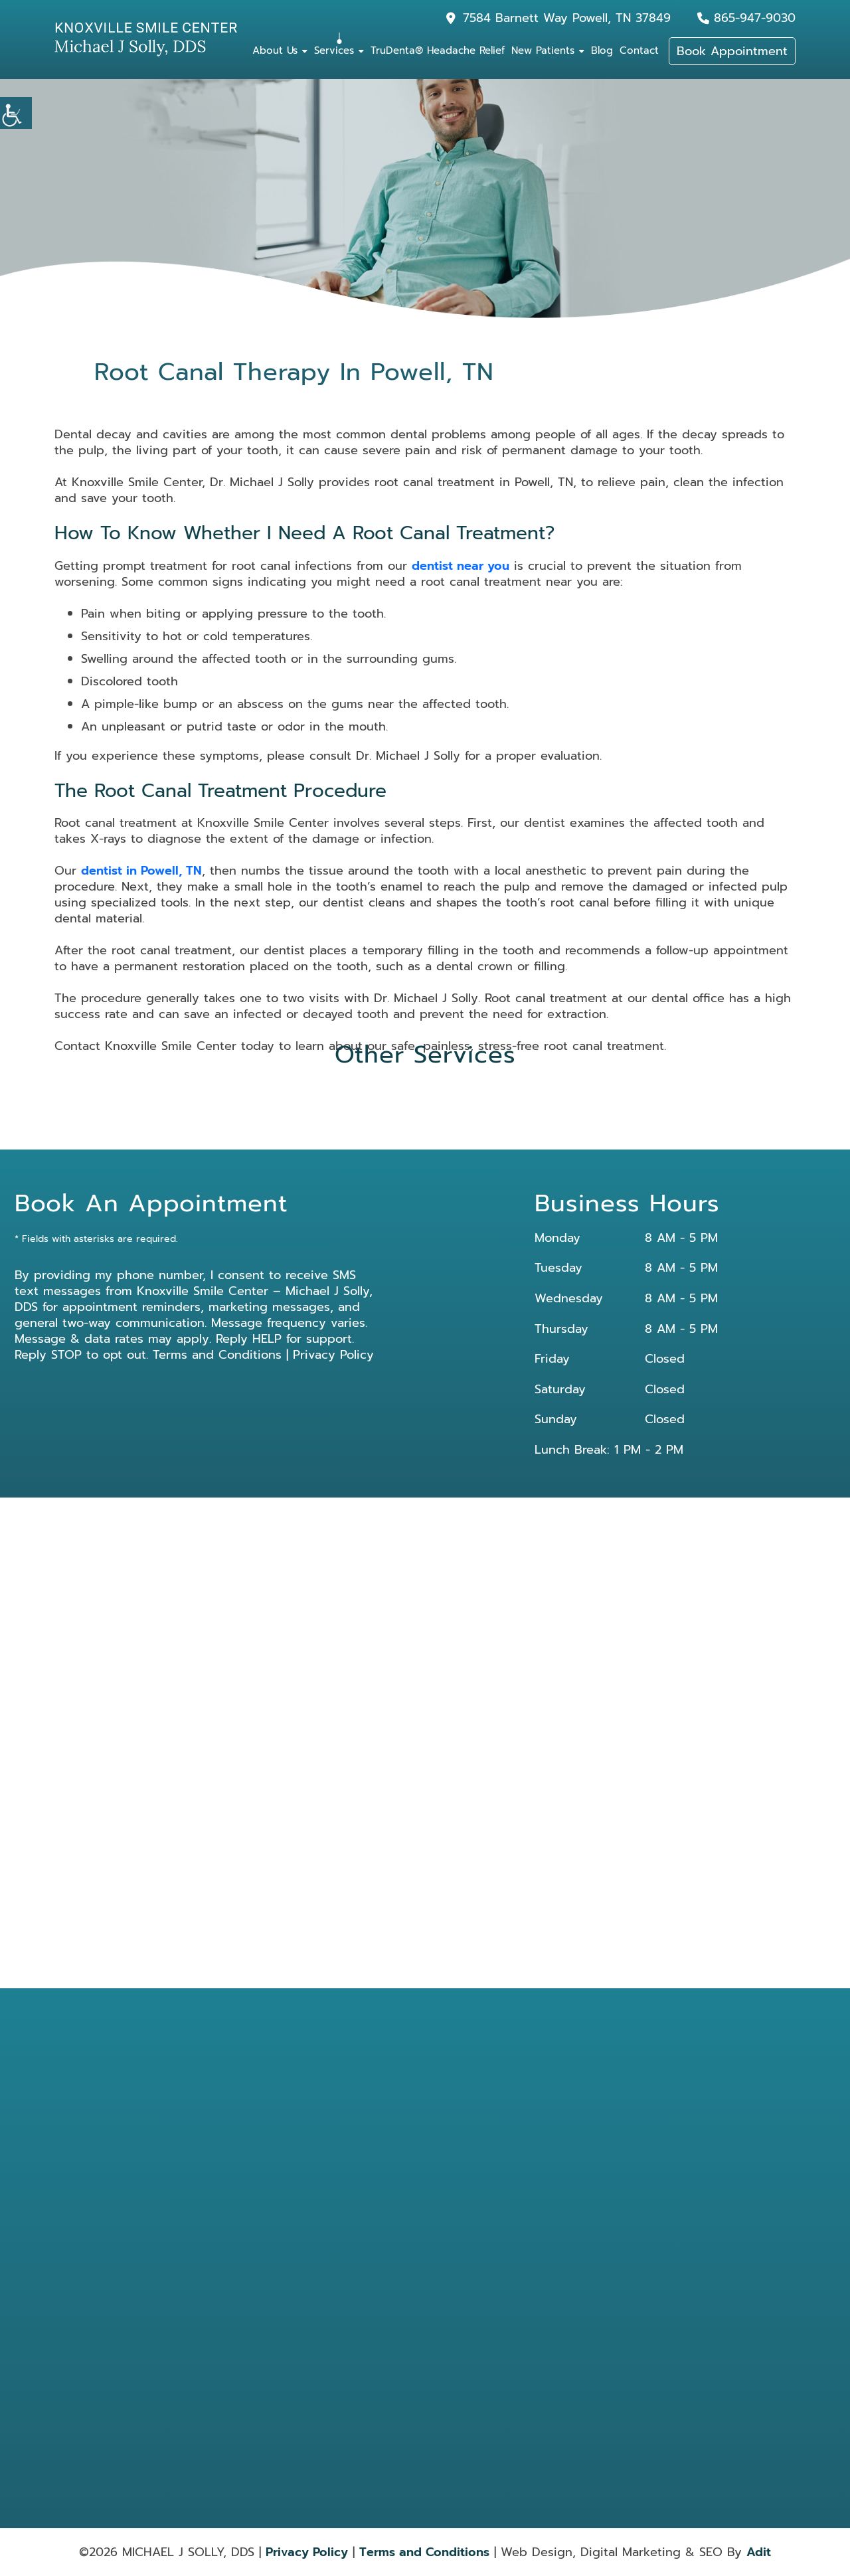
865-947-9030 (755, 18)
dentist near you (460, 566)
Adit (758, 2552)
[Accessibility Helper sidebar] (16, 113)
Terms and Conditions (217, 1354)
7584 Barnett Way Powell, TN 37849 (567, 18)
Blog (602, 50)
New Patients (542, 50)
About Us (275, 50)
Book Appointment (732, 51)
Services (334, 50)
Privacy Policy (333, 1354)
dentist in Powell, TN (141, 870)
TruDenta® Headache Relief (438, 50)
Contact (639, 50)
